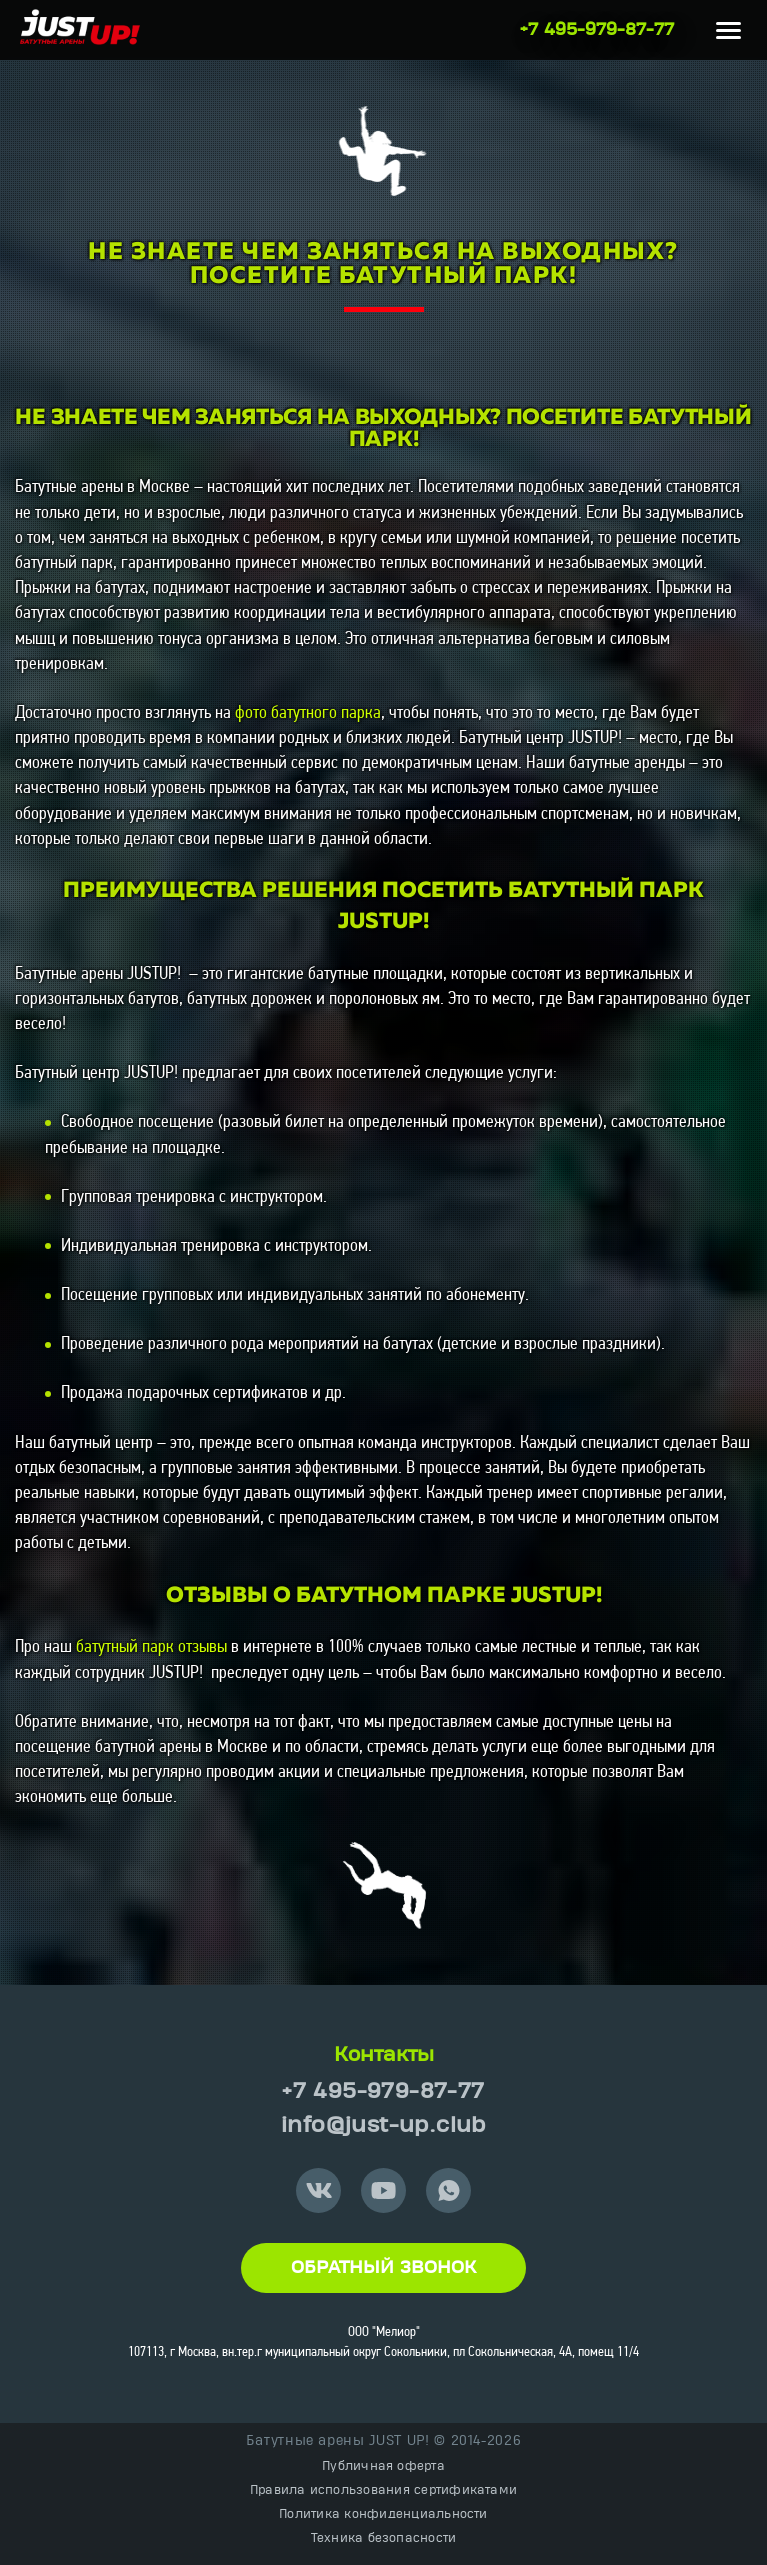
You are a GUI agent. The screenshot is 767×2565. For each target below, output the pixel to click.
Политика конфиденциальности (383, 2514)
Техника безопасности (384, 2538)
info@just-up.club (383, 2125)
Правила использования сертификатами (383, 2490)
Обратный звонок (383, 2268)
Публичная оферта (383, 2466)
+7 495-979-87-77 (597, 30)
